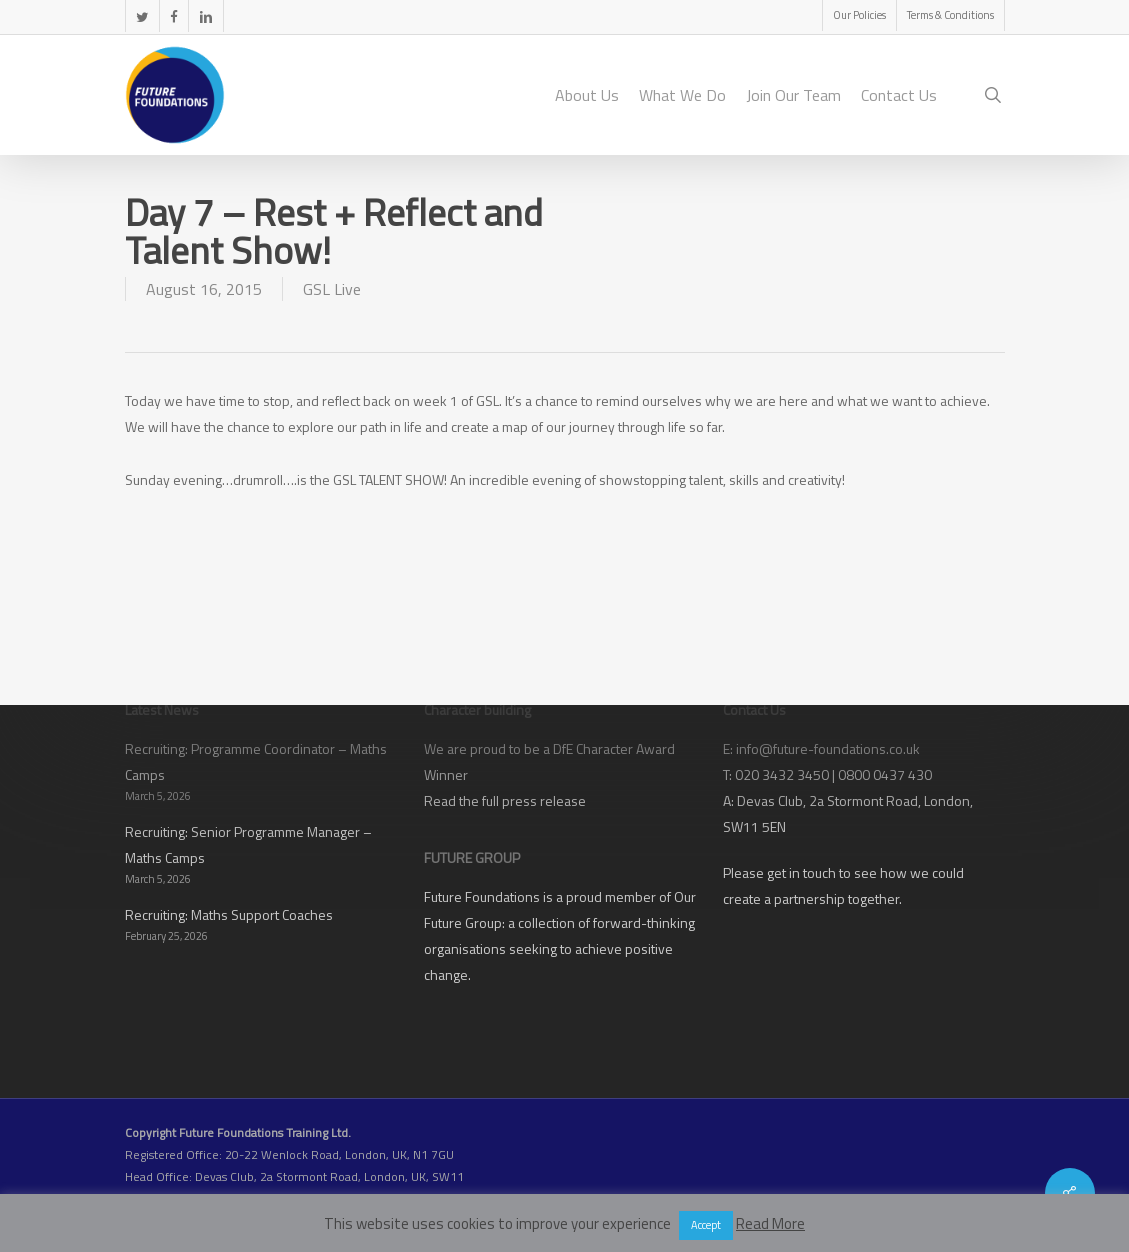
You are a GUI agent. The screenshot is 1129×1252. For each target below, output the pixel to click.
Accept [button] (706, 1225)
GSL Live (332, 289)
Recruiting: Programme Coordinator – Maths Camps (256, 761)
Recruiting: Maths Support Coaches (229, 914)
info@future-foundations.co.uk (828, 748)
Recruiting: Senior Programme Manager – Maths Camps (248, 844)
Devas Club (770, 800)
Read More (770, 1223)
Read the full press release (505, 800)
